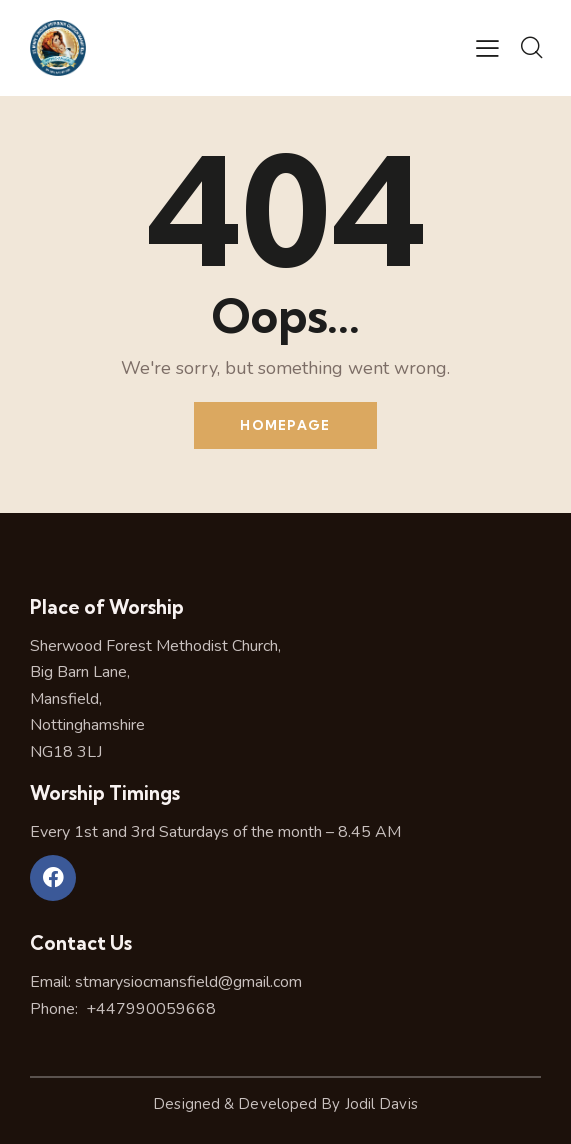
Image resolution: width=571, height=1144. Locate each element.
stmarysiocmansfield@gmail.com (188, 982)
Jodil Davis (381, 1104)
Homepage (285, 425)
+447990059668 (149, 1009)
